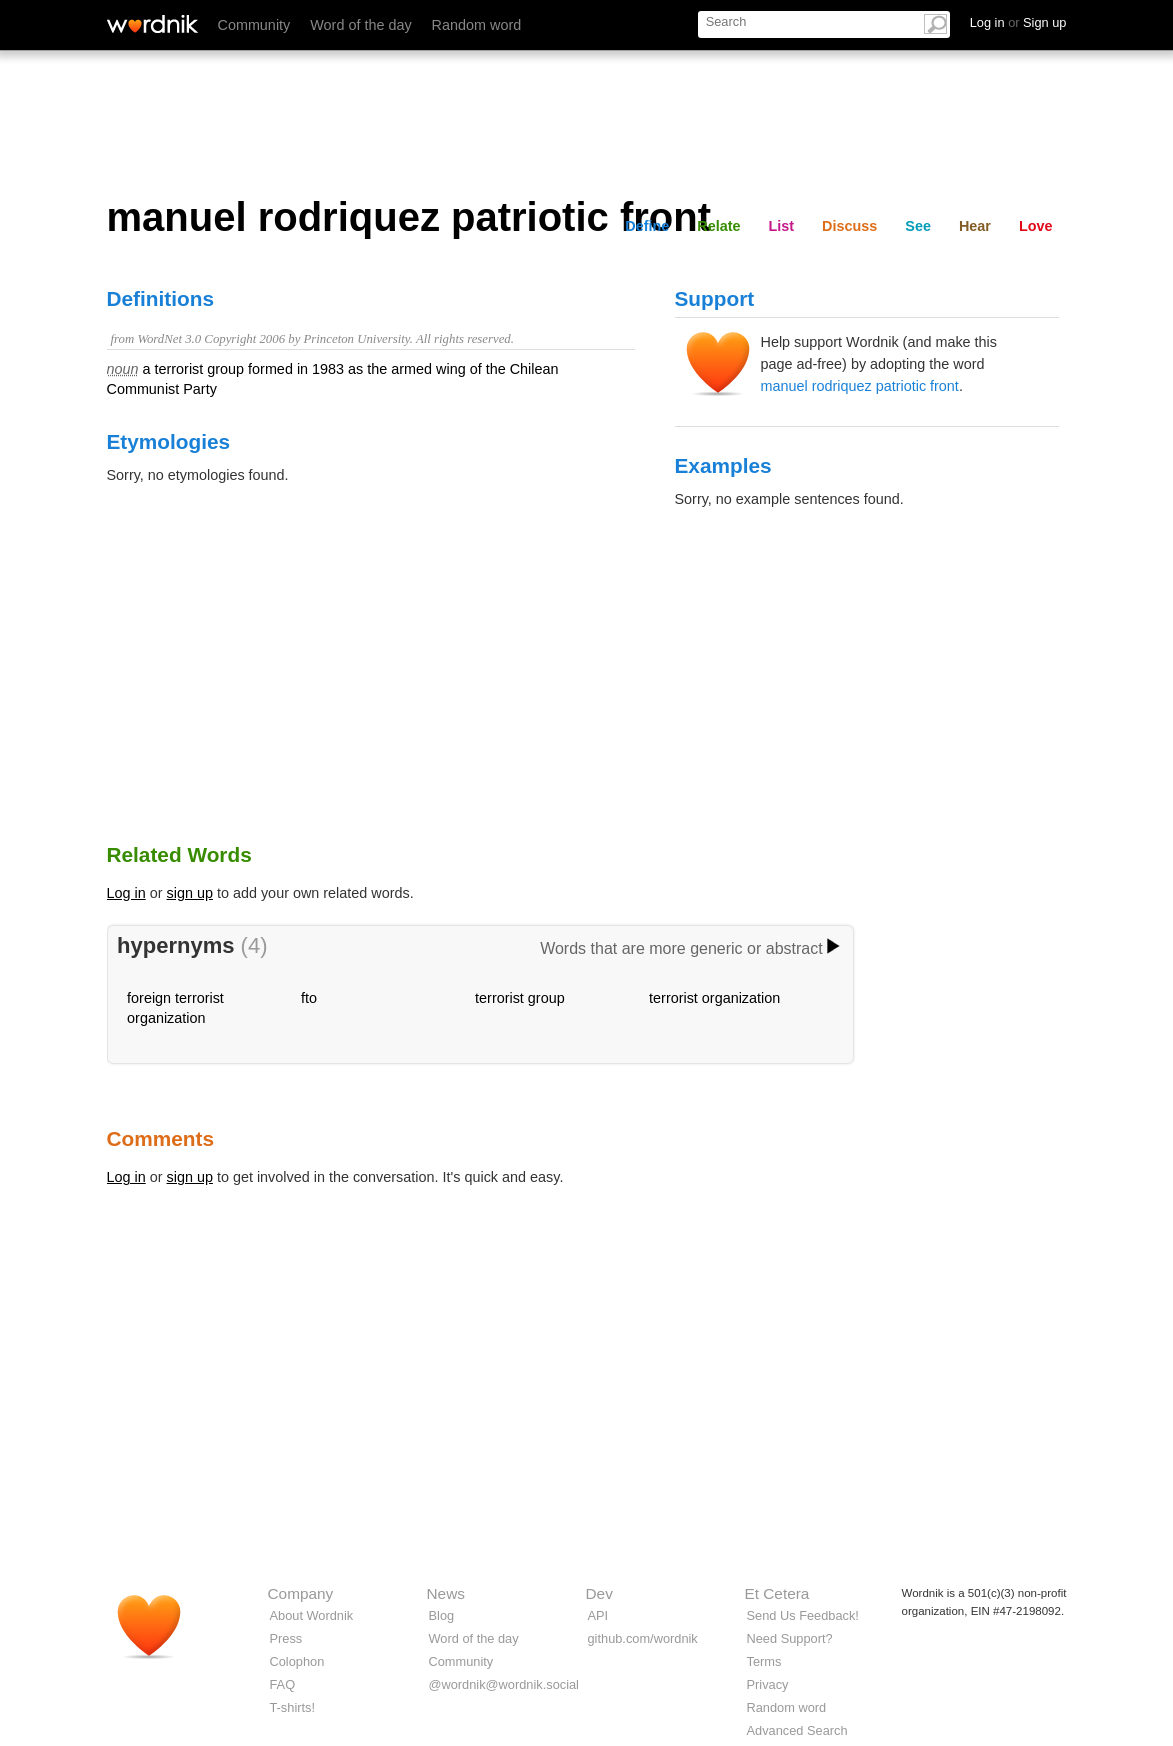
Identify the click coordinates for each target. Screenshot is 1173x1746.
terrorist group (520, 998)
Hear (975, 226)
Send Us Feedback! (803, 1615)
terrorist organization (714, 998)
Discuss (849, 226)
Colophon (297, 1661)
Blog (442, 1615)
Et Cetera (777, 1593)
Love (1036, 226)
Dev (599, 1593)
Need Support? (790, 1638)
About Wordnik (312, 1615)
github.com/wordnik (643, 1638)
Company (301, 1593)
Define (647, 226)
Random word (477, 25)
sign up (190, 893)
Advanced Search (797, 1730)
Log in (126, 893)
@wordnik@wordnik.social (504, 1684)
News (446, 1593)
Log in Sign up (1018, 22)
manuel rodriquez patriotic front (860, 386)
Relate (718, 226)
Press (286, 1638)
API (598, 1615)
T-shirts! (293, 1707)
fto (309, 998)
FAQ (283, 1684)
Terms (764, 1661)
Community (254, 25)
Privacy (768, 1684)
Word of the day (360, 25)
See (918, 226)
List (782, 226)
